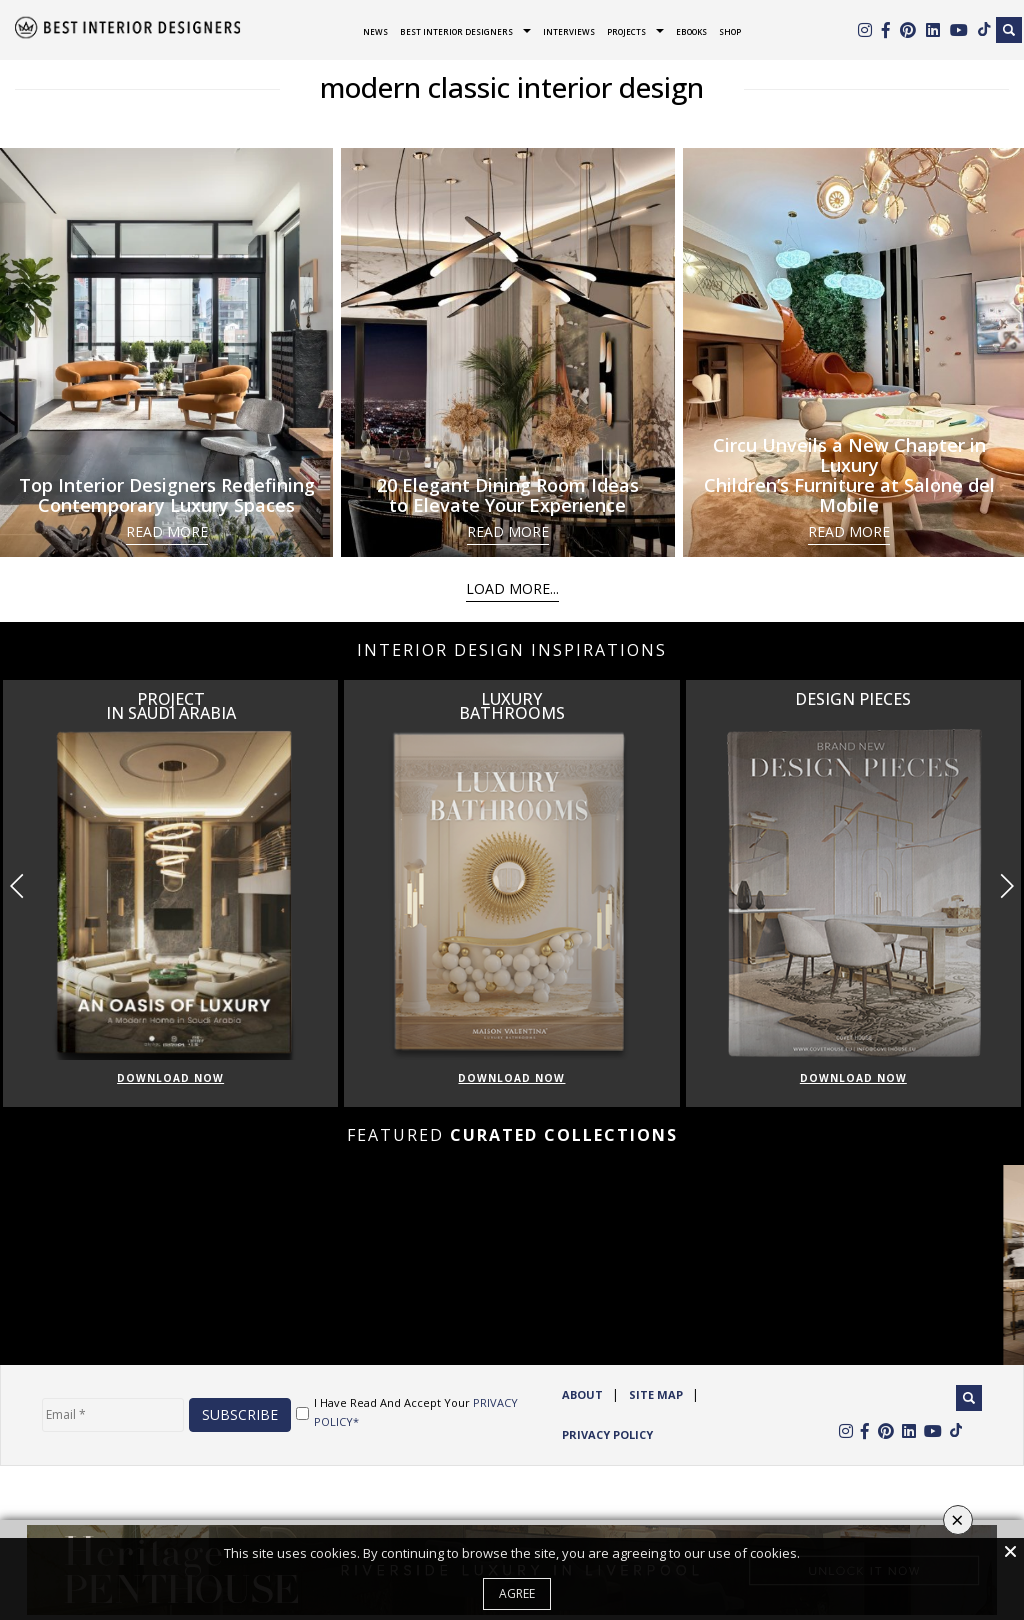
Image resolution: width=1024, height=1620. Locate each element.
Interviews (569, 31)
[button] (1006, 887)
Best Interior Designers (456, 31)
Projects (626, 31)
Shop (730, 31)
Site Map (656, 1394)
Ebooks (691, 31)
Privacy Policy (607, 1434)
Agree (517, 1593)
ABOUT (582, 1394)
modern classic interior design (512, 87)
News (375, 31)
